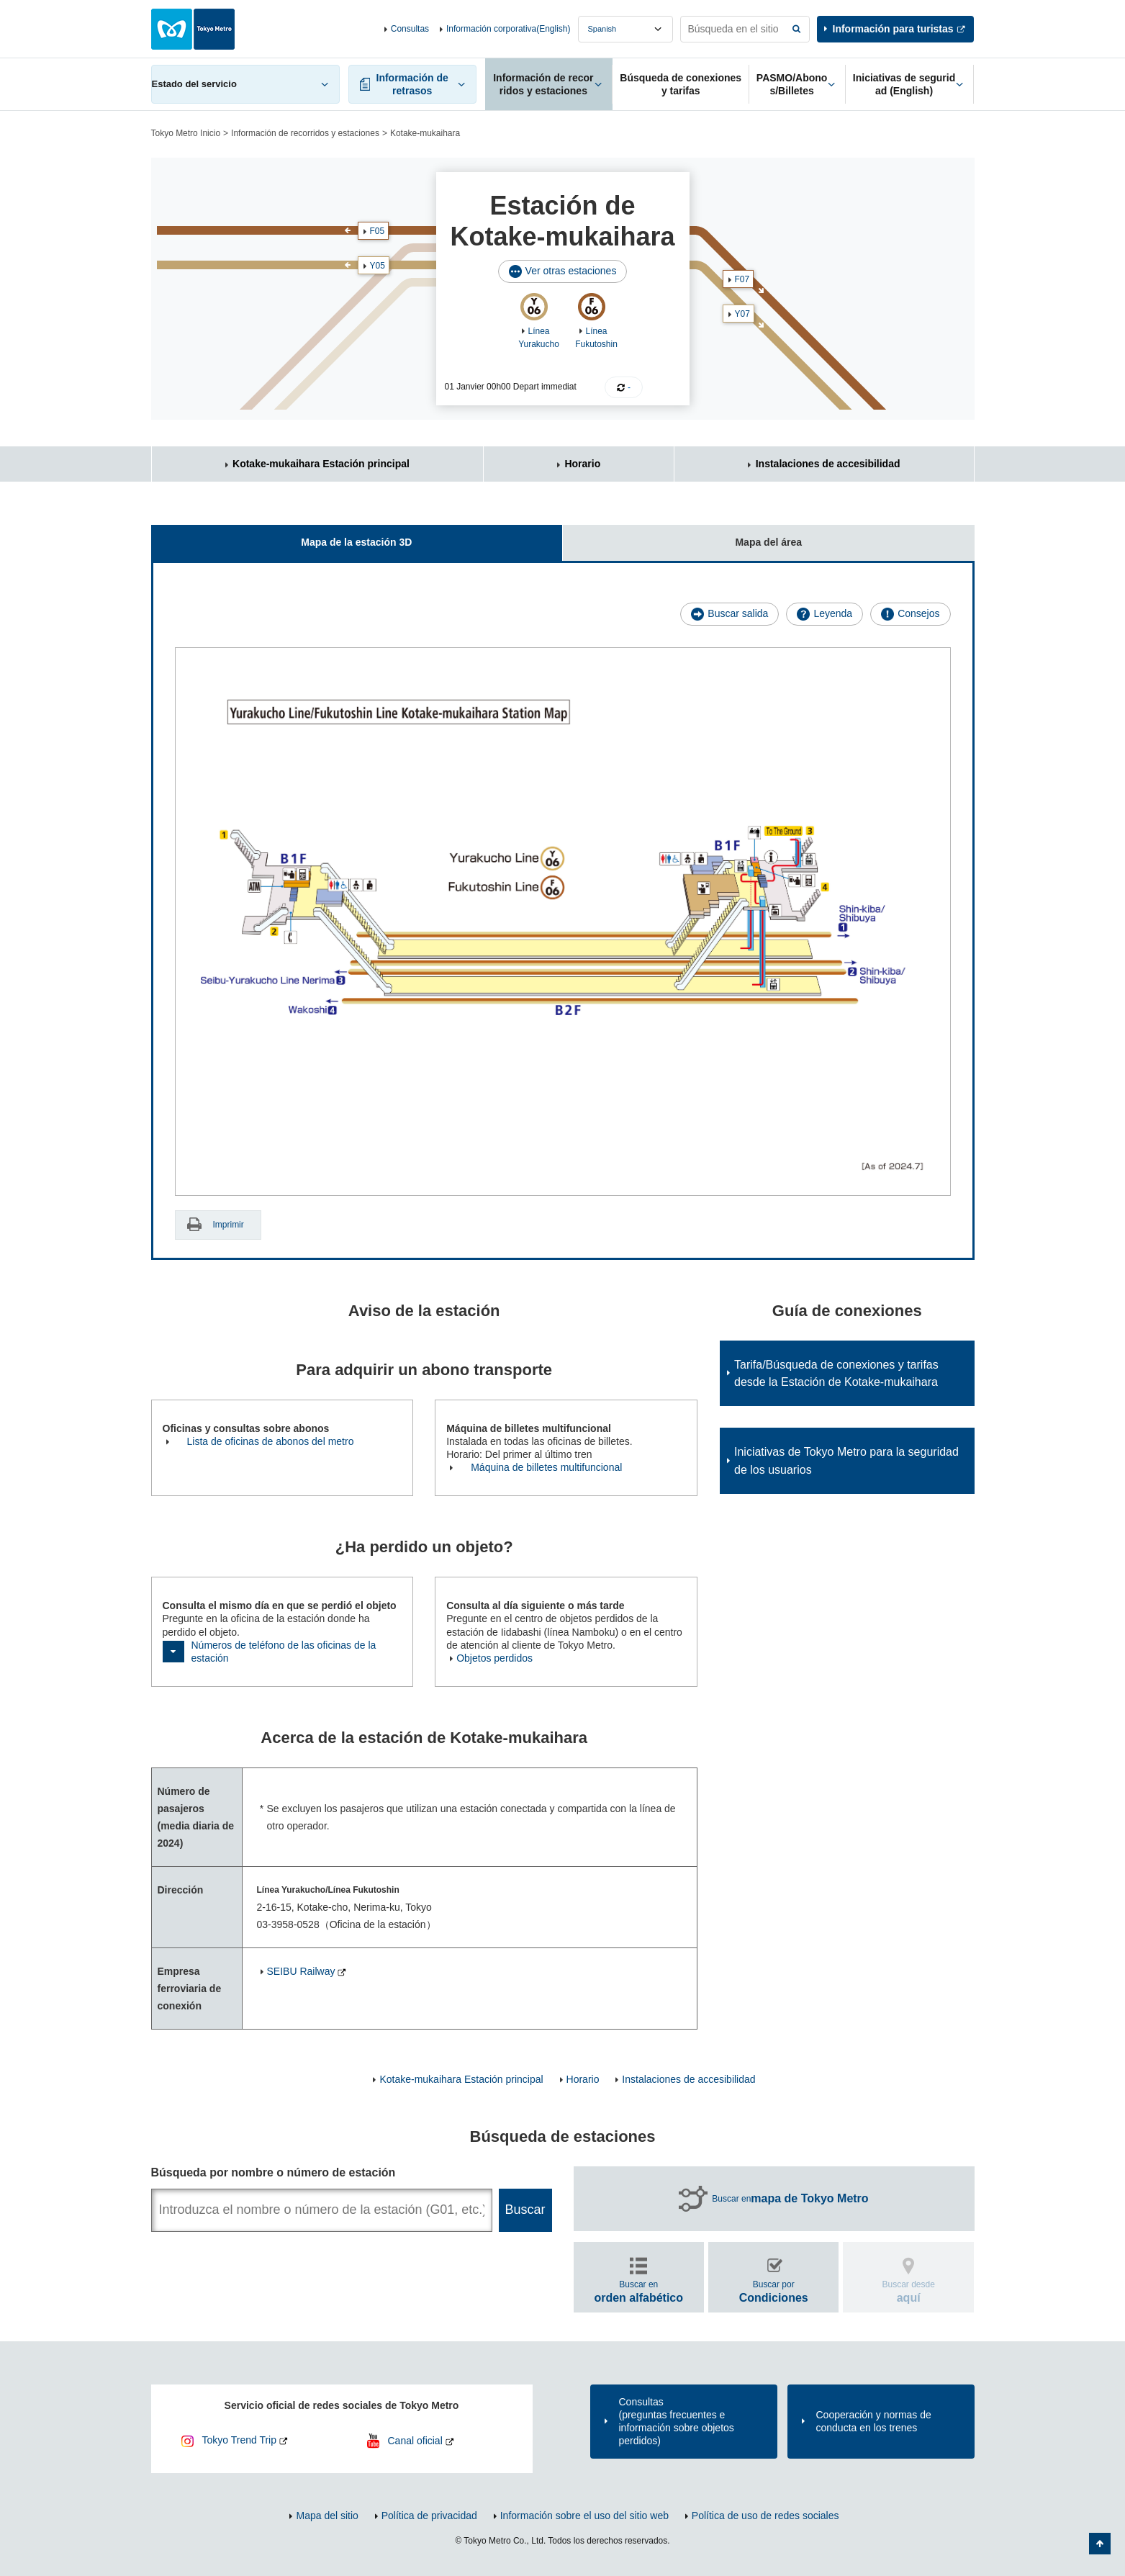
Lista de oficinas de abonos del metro (270, 1441)
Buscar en (790, 2198)
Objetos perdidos (494, 1658)
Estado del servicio (194, 83)
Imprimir (228, 1225)
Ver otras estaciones (571, 270)
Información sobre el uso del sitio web (584, 2515)
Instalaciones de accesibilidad (828, 463)
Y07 (742, 314)
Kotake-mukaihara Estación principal (321, 463)
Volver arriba (1100, 2543)
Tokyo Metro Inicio (186, 133)
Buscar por (773, 2291)
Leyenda (832, 613)
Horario (582, 463)
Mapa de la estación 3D (281, 537)
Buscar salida (738, 613)
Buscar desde (908, 2291)
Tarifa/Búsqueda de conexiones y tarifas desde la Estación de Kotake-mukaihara (836, 1374)
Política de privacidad (429, 2515)
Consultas (410, 29)
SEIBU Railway (301, 1971)
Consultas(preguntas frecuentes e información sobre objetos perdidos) (676, 2421)
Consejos (918, 613)
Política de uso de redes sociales (765, 2515)
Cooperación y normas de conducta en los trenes (873, 2421)
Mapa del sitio (327, 2515)
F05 (377, 231)
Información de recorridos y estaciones (305, 133)
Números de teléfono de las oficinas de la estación (283, 1651)
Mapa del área (682, 537)
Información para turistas (893, 29)
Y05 (377, 266)
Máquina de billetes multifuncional (546, 1467)
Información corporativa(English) (508, 29)
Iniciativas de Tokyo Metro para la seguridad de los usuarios (846, 1461)
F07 (742, 279)
